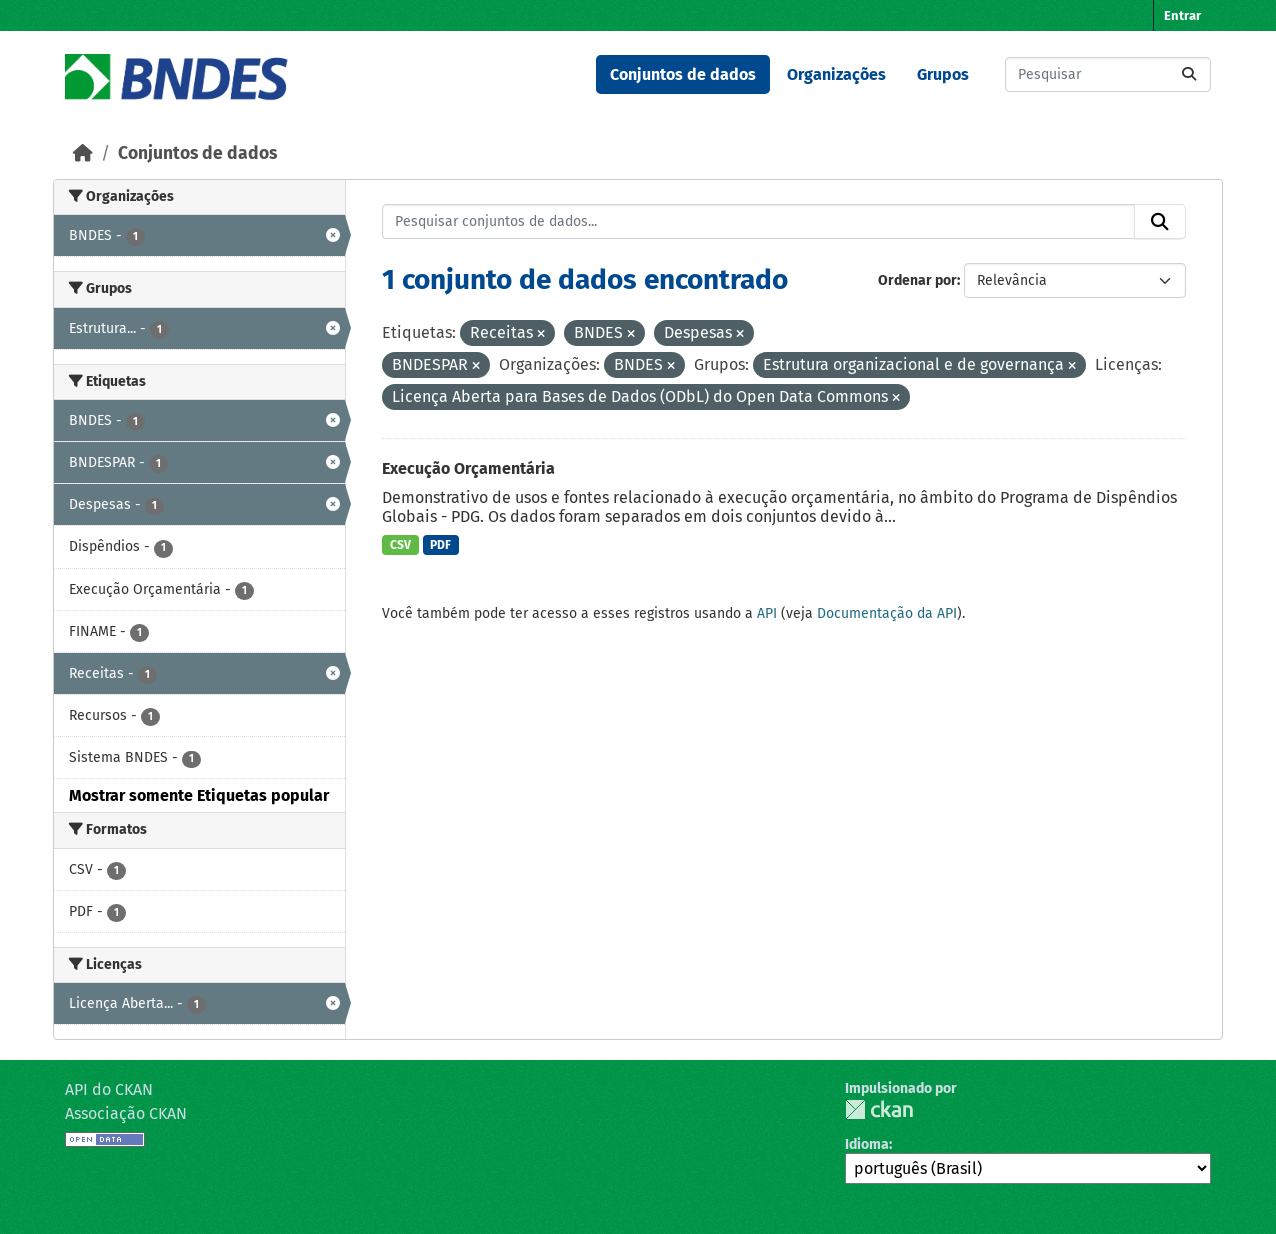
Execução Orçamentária (468, 468)
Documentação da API (887, 613)
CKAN (879, 1109)
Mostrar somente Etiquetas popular (199, 795)
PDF (440, 545)
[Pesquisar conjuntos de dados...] (1108, 74)
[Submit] (1189, 74)
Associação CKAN (126, 1113)
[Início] (83, 153)
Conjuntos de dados (683, 74)
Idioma (867, 1144)
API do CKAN (109, 1089)
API (767, 613)
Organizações (836, 74)
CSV (400, 545)
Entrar (1182, 15)
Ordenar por (917, 280)
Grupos (943, 74)
